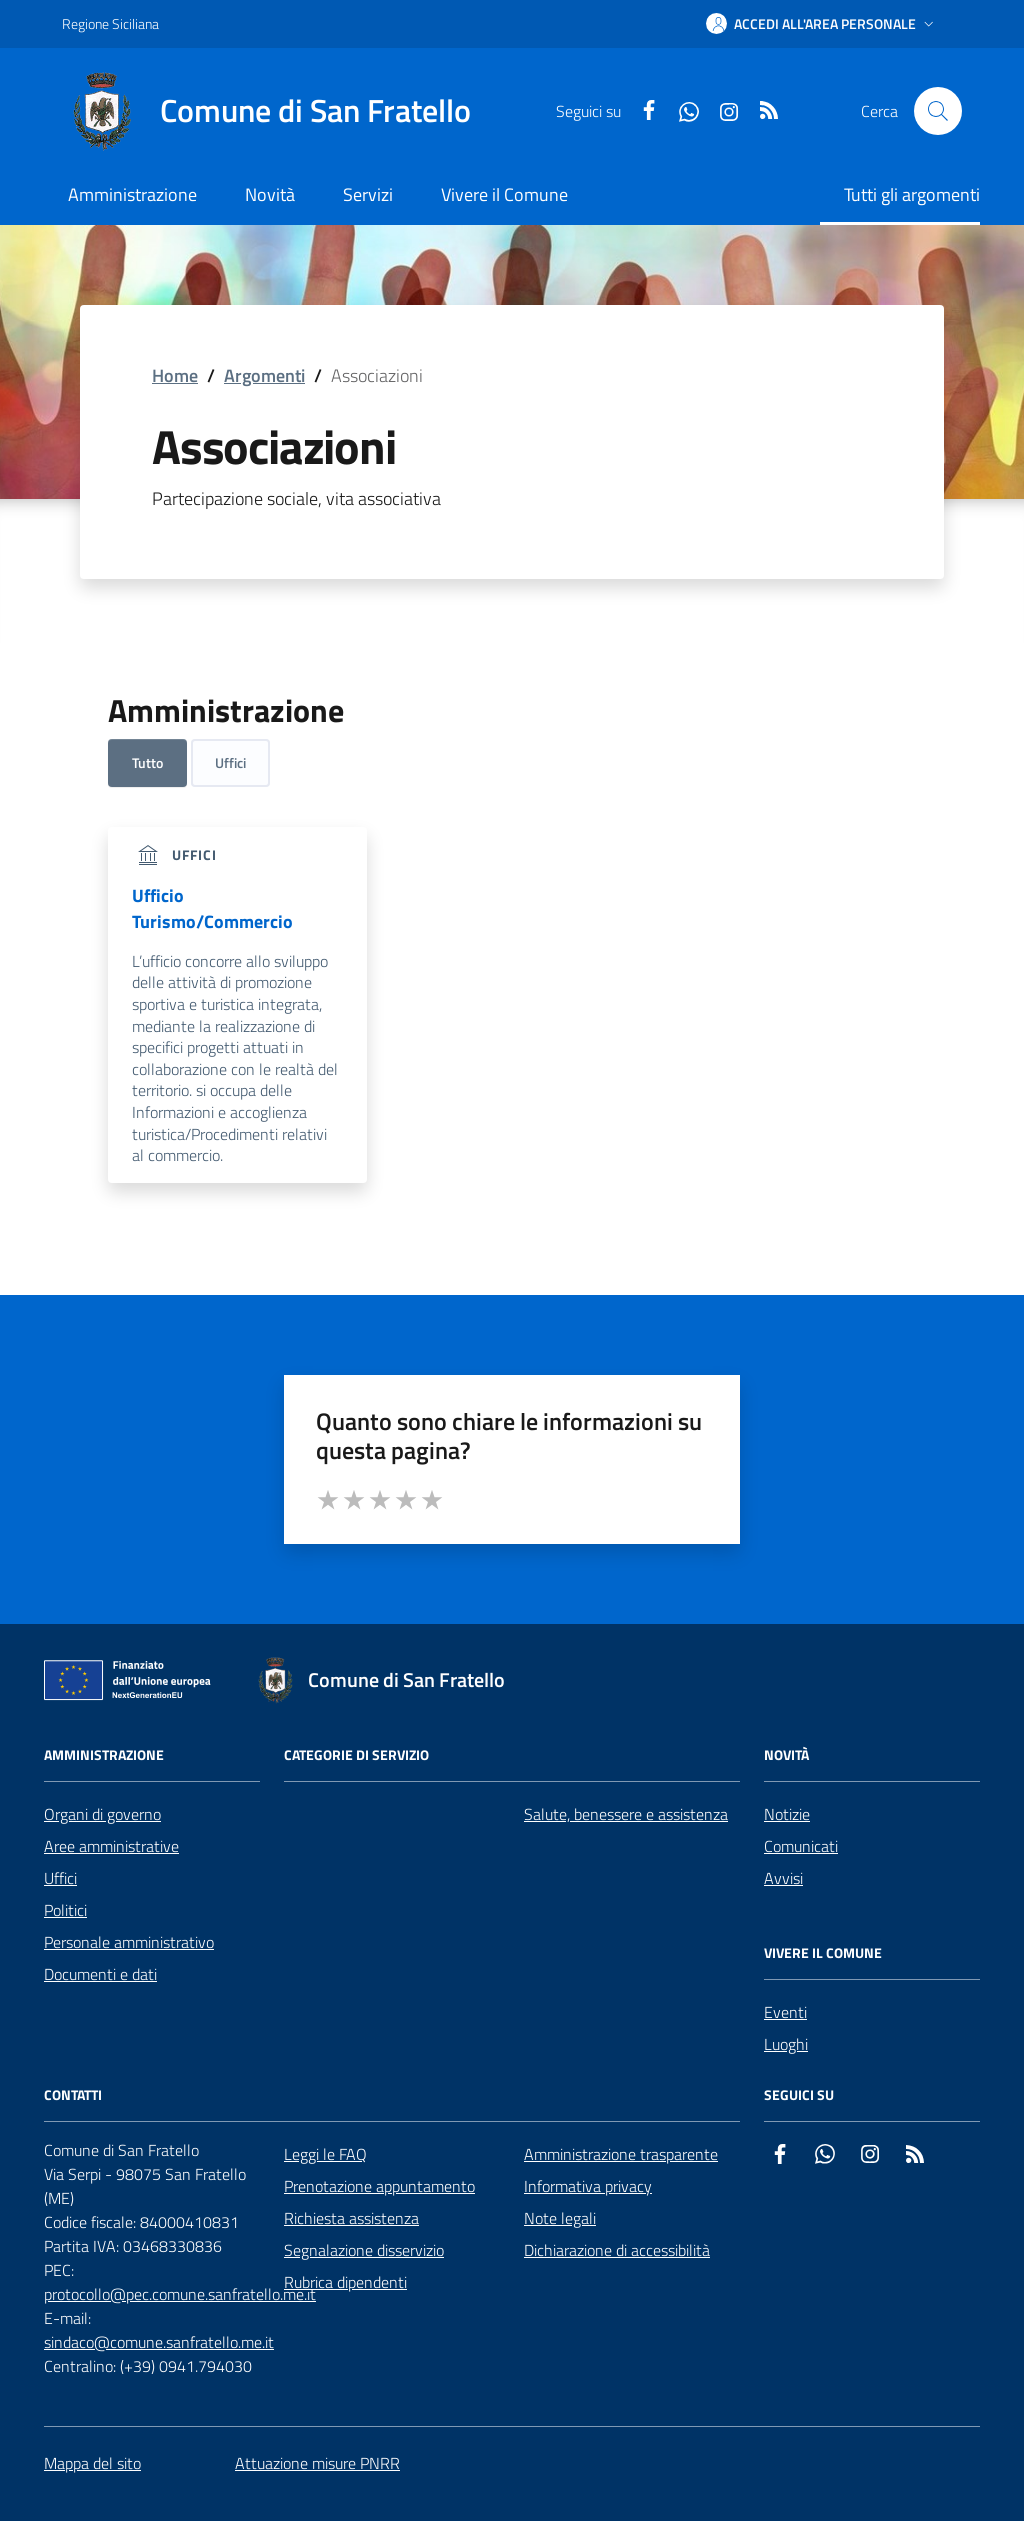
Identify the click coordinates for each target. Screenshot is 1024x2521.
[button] (822, 24)
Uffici (230, 762)
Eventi (785, 2012)
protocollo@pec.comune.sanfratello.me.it (180, 2294)
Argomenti (264, 375)
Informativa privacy (588, 2186)
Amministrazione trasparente (621, 2154)
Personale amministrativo (129, 1942)
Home (175, 375)
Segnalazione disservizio (364, 2250)
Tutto (147, 762)
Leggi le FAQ (325, 2154)
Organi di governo (102, 1814)
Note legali (560, 2218)
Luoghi (786, 2044)
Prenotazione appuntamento (379, 2186)
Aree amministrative (111, 1846)
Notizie (787, 1814)
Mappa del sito (92, 2463)
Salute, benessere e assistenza (626, 1814)
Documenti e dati (100, 1974)
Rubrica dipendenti (345, 2282)
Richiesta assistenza (351, 2218)
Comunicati (801, 1846)
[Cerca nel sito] (938, 111)
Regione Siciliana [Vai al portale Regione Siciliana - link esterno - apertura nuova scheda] (110, 23)
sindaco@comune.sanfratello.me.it (159, 2342)
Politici (65, 1910)
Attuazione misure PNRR (317, 2463)
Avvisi (783, 1878)
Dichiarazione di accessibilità (617, 2250)
